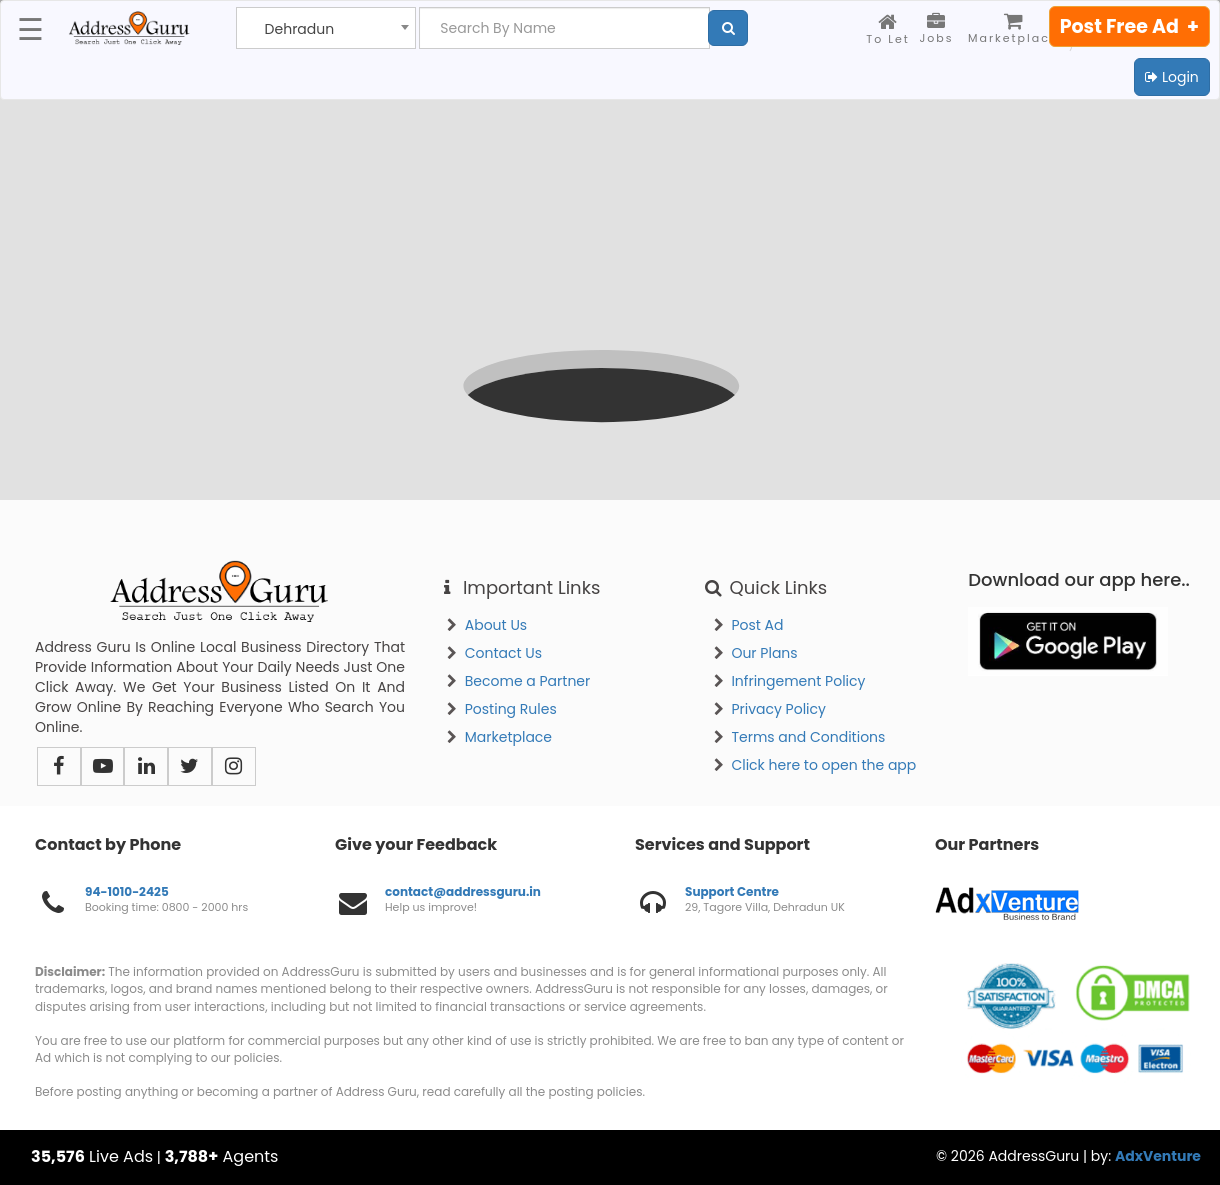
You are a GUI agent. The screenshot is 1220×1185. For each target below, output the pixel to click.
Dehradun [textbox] (300, 29)
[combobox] (326, 28)
